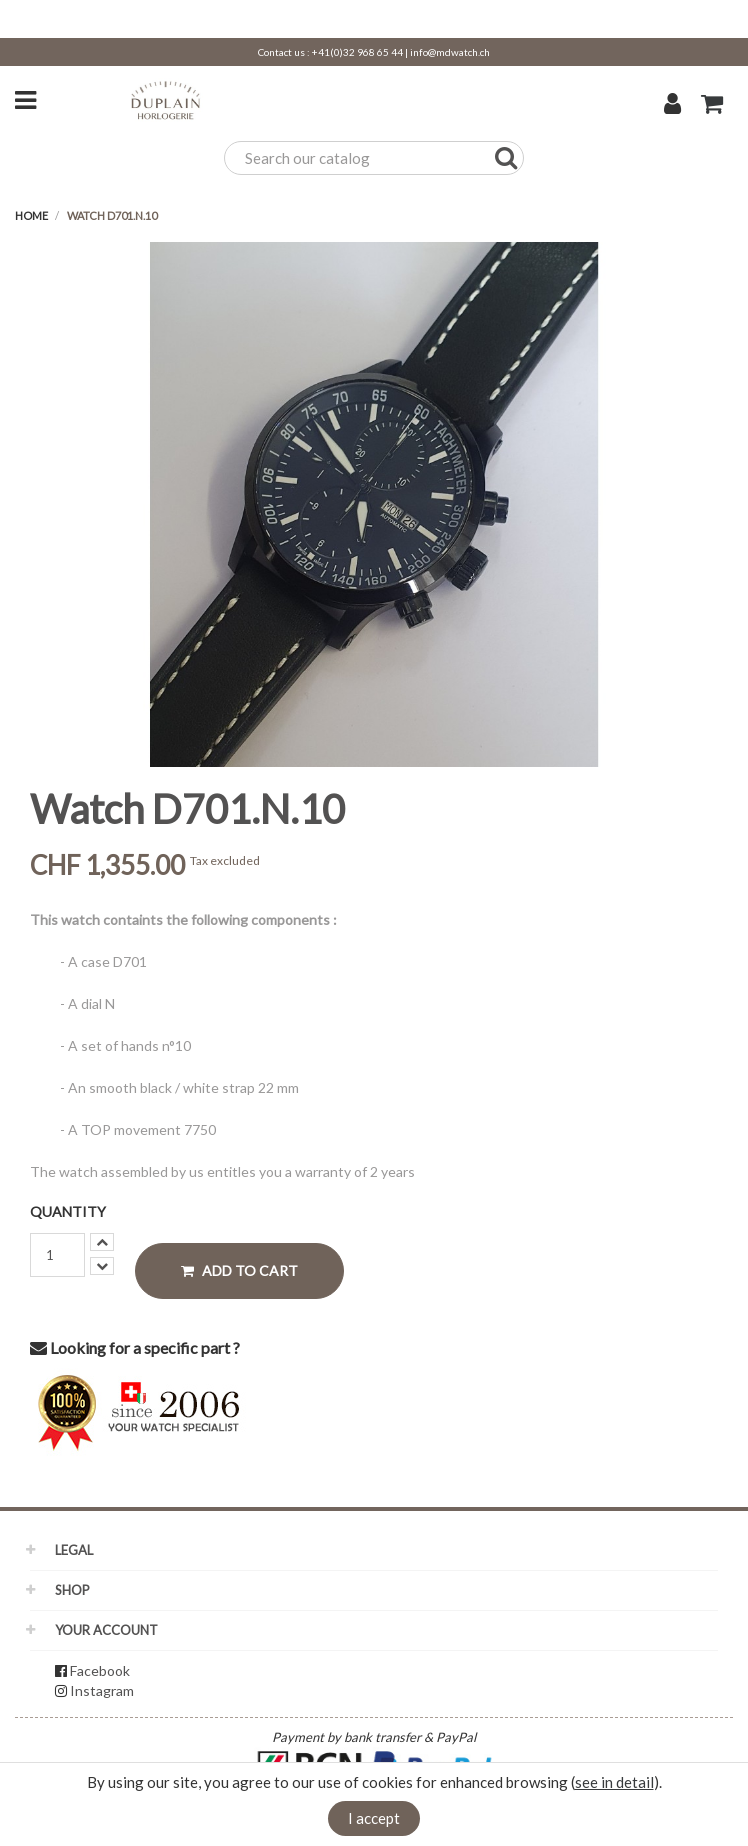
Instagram (102, 1690)
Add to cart (239, 1270)
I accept (374, 1818)
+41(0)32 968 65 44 (357, 52)
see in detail (614, 1782)
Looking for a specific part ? (135, 1347)
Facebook (100, 1670)
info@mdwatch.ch (450, 52)
